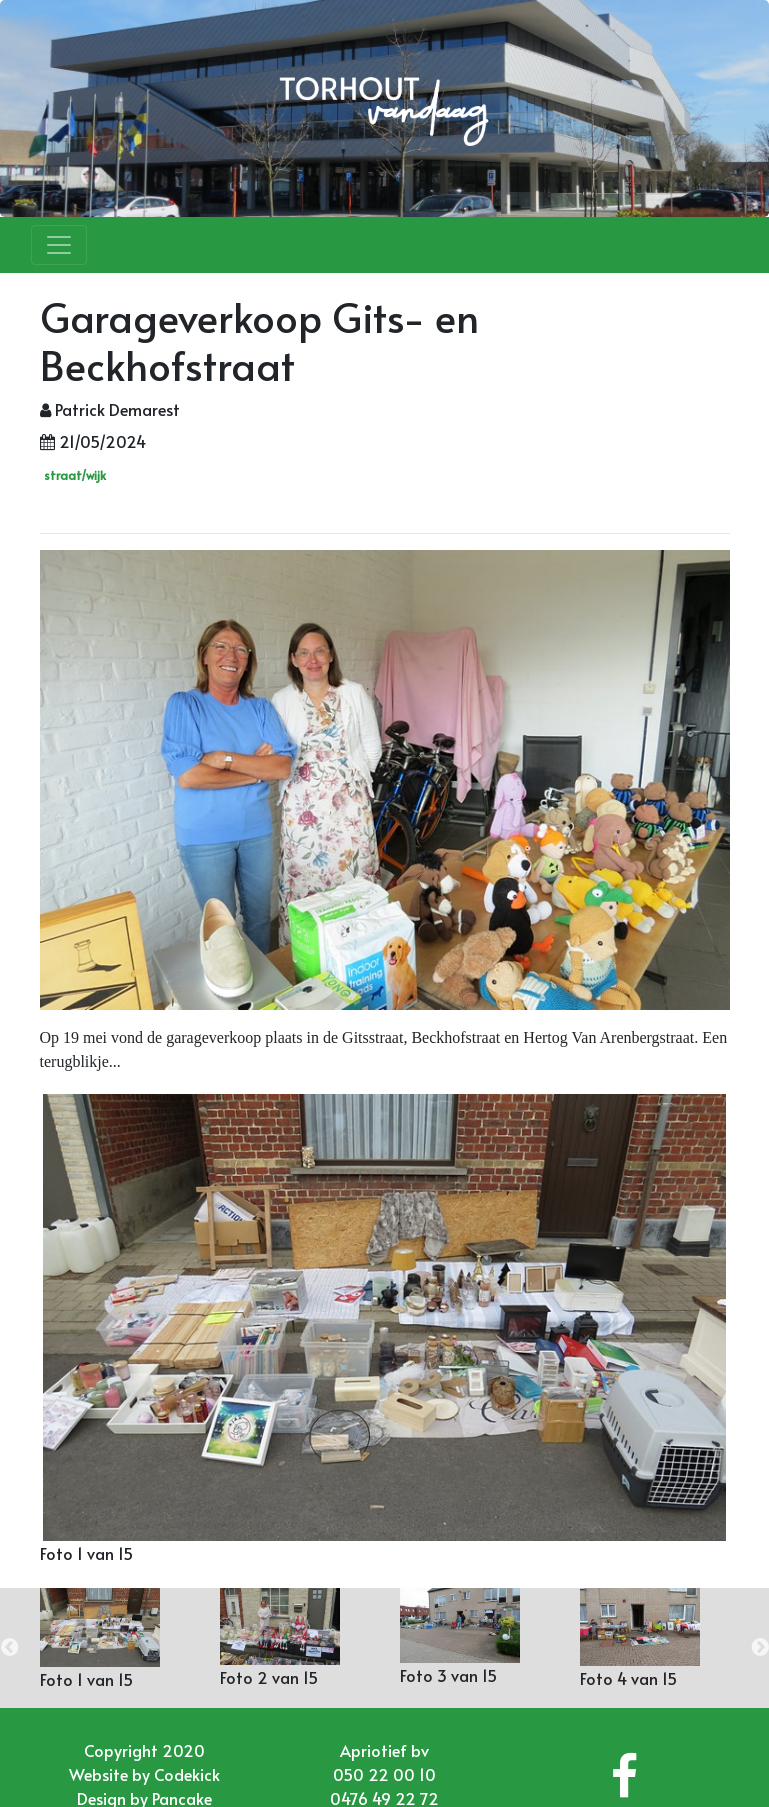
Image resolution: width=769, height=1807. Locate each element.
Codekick (187, 1774)
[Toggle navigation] (59, 245)
